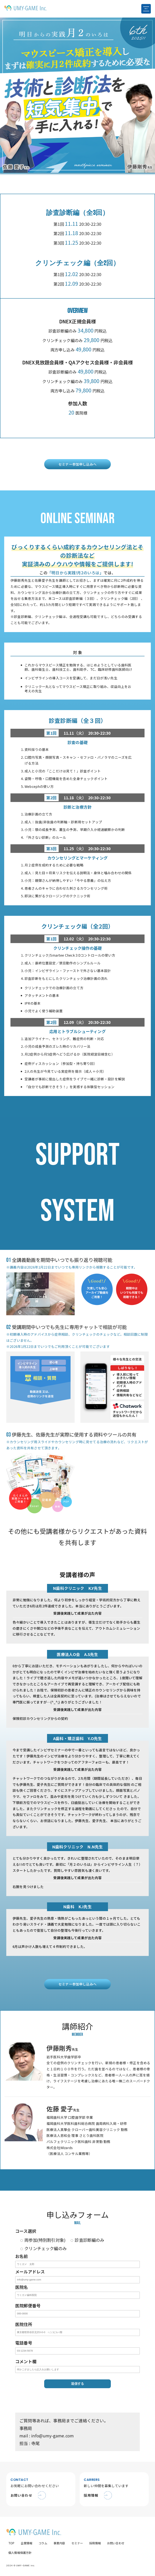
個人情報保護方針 (19, 2552)
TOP (11, 2543)
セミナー (77, 2543)
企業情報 (26, 2543)
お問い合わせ (115, 2543)
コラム (42, 2543)
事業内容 (59, 2543)
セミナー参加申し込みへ (77, 464)
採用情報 (95, 2543)
